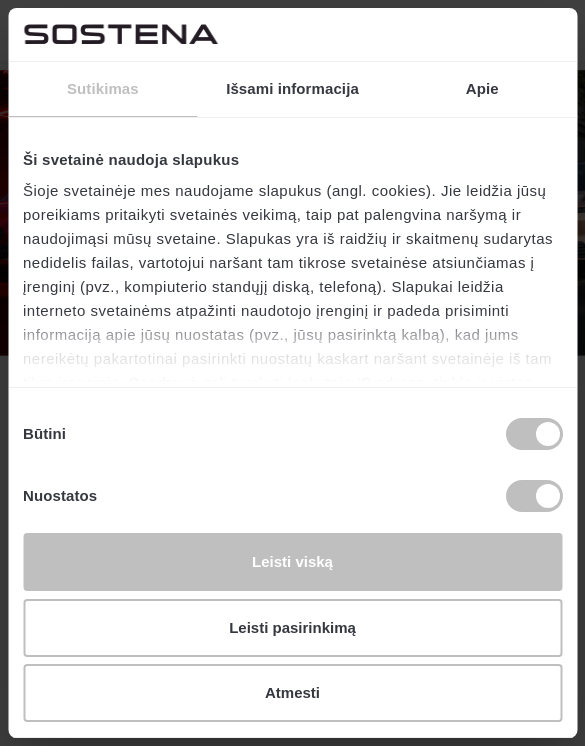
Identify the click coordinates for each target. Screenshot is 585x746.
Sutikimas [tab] (103, 88)
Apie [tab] (482, 88)
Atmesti (292, 692)
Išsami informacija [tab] (292, 88)
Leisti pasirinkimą (292, 627)
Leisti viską (292, 561)
